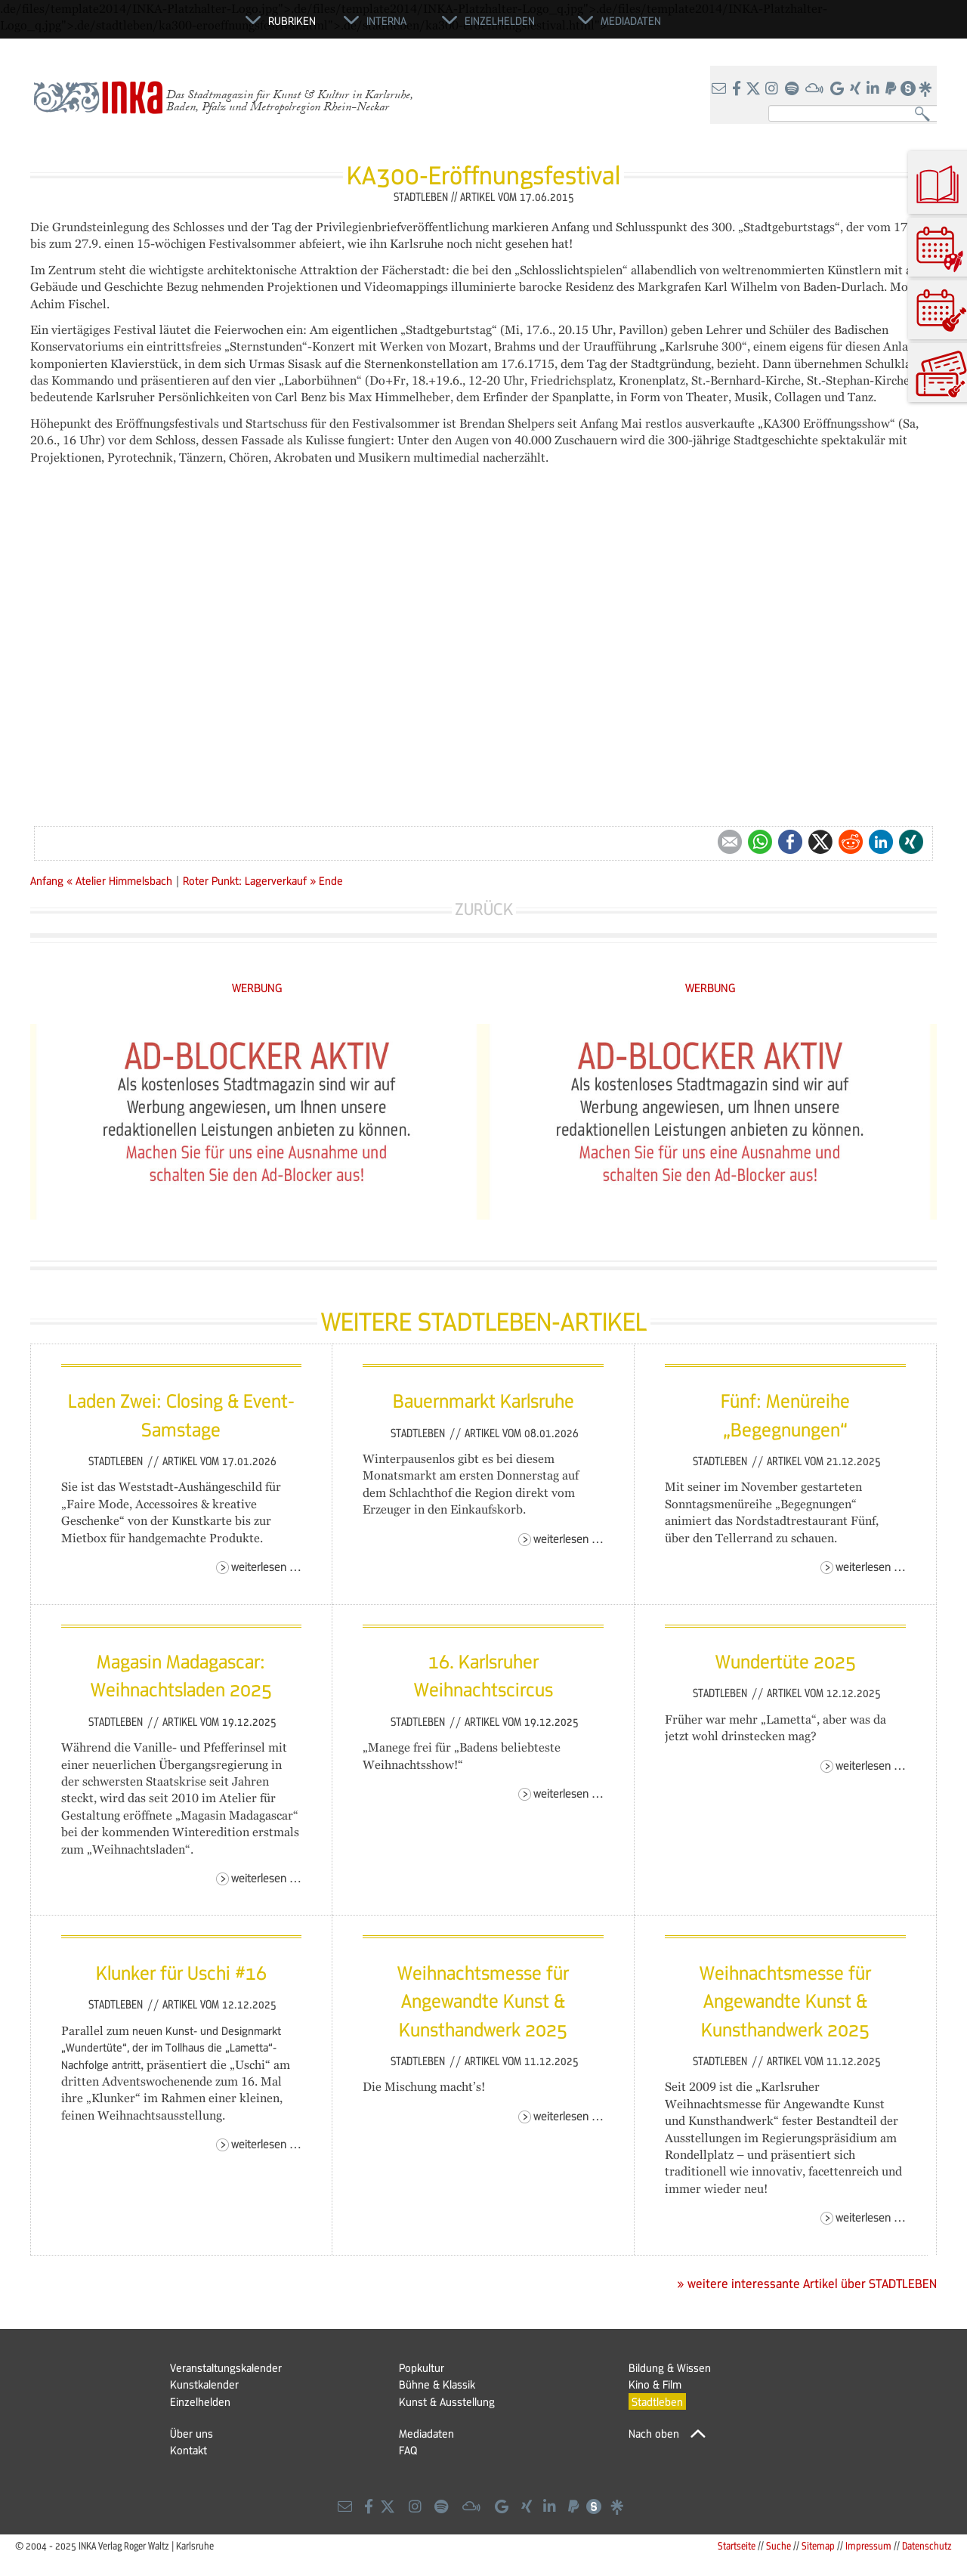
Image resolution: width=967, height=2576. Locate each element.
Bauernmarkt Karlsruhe (483, 1400)
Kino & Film (655, 2384)
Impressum (868, 2545)
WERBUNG (257, 987)
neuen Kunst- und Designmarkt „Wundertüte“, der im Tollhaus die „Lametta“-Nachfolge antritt (171, 2047)
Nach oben (654, 2433)
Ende (331, 880)
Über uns (191, 2433)
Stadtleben (117, 1460)
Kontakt (188, 2450)
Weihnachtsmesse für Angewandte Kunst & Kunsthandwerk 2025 (483, 2000)
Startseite (736, 2545)
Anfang (46, 880)
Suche (778, 2545)
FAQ (408, 2450)
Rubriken (292, 20)
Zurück (484, 908)
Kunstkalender (204, 2384)
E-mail (730, 842)
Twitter (820, 842)
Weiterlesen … (266, 1566)
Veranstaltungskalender (226, 2367)
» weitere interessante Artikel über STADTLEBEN (807, 2283)
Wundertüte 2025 (785, 1661)
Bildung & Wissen (670, 2367)
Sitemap (818, 2545)
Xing (911, 842)
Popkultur (421, 2367)
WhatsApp (760, 842)
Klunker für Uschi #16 (181, 1972)
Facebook (790, 842)
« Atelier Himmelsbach (120, 880)
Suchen (926, 114)
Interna (386, 20)
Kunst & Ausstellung (447, 2401)
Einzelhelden (200, 2401)
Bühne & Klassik (437, 2384)
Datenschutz (927, 2545)
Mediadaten (426, 2433)
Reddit (851, 842)
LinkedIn (881, 842)
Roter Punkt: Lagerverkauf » (249, 880)
